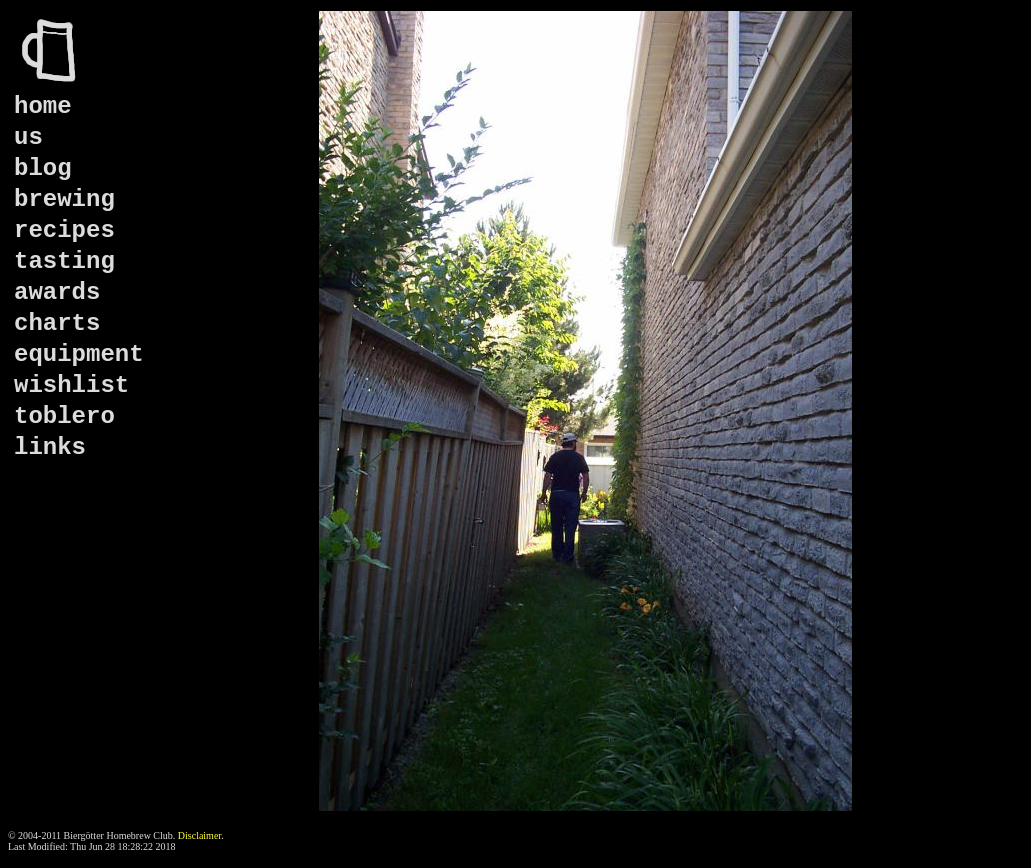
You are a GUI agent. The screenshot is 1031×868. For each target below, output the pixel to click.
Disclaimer (199, 835)
